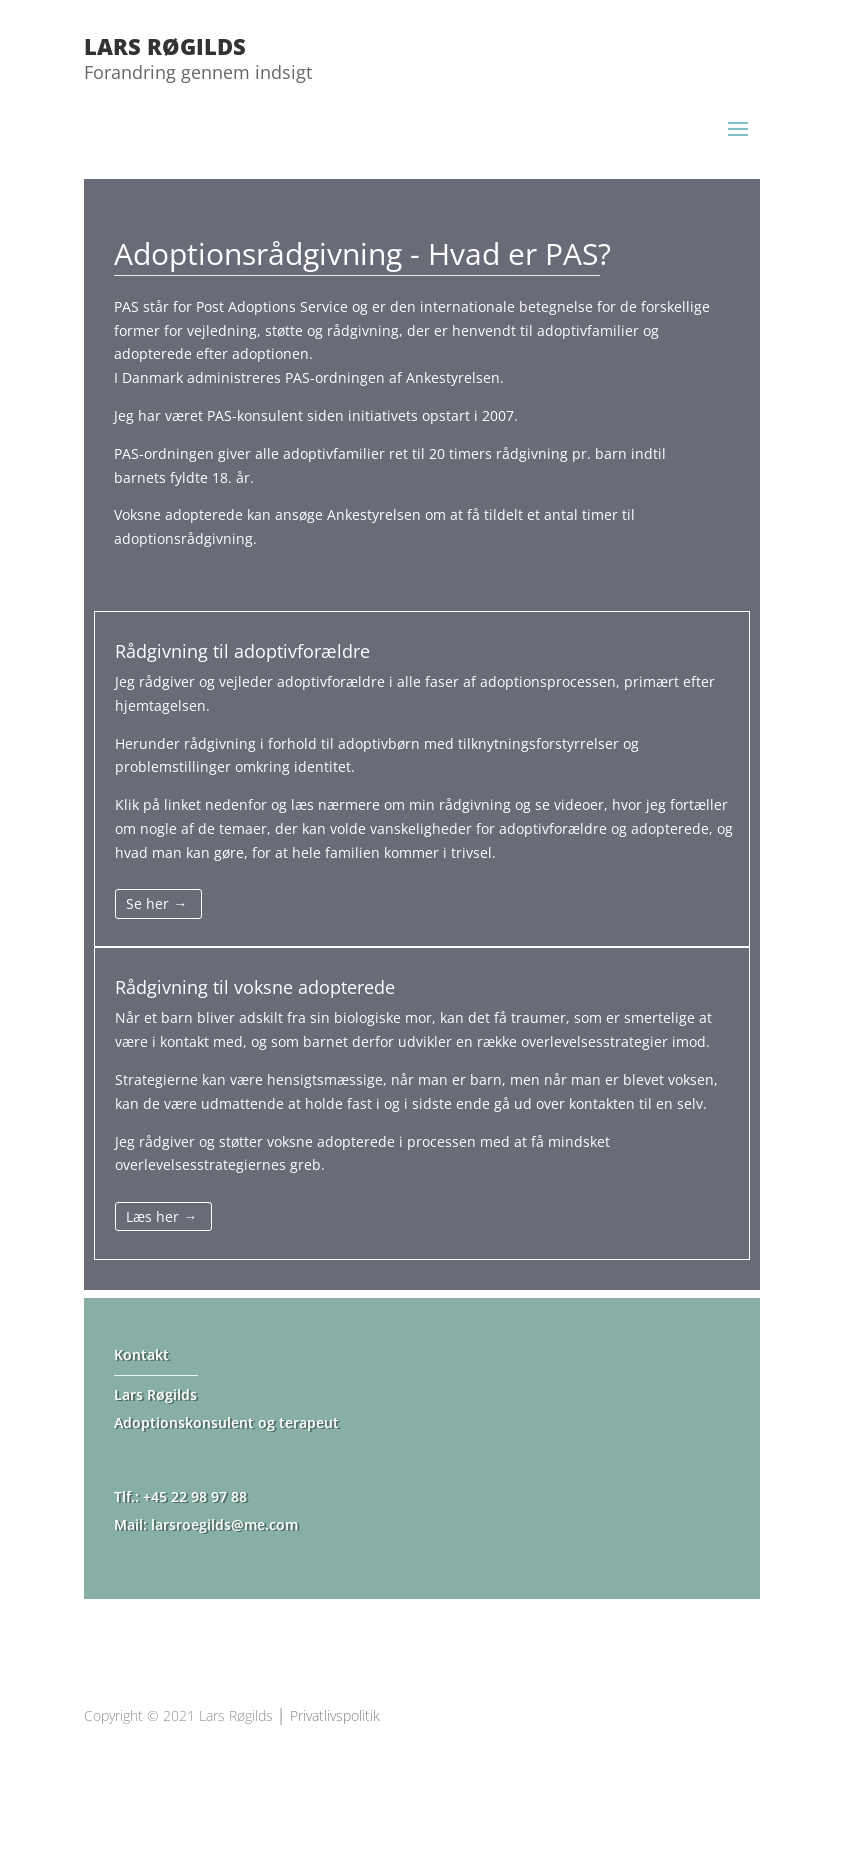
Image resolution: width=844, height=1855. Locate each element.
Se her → (156, 904)
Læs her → (161, 1216)
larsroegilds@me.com (224, 1524)
